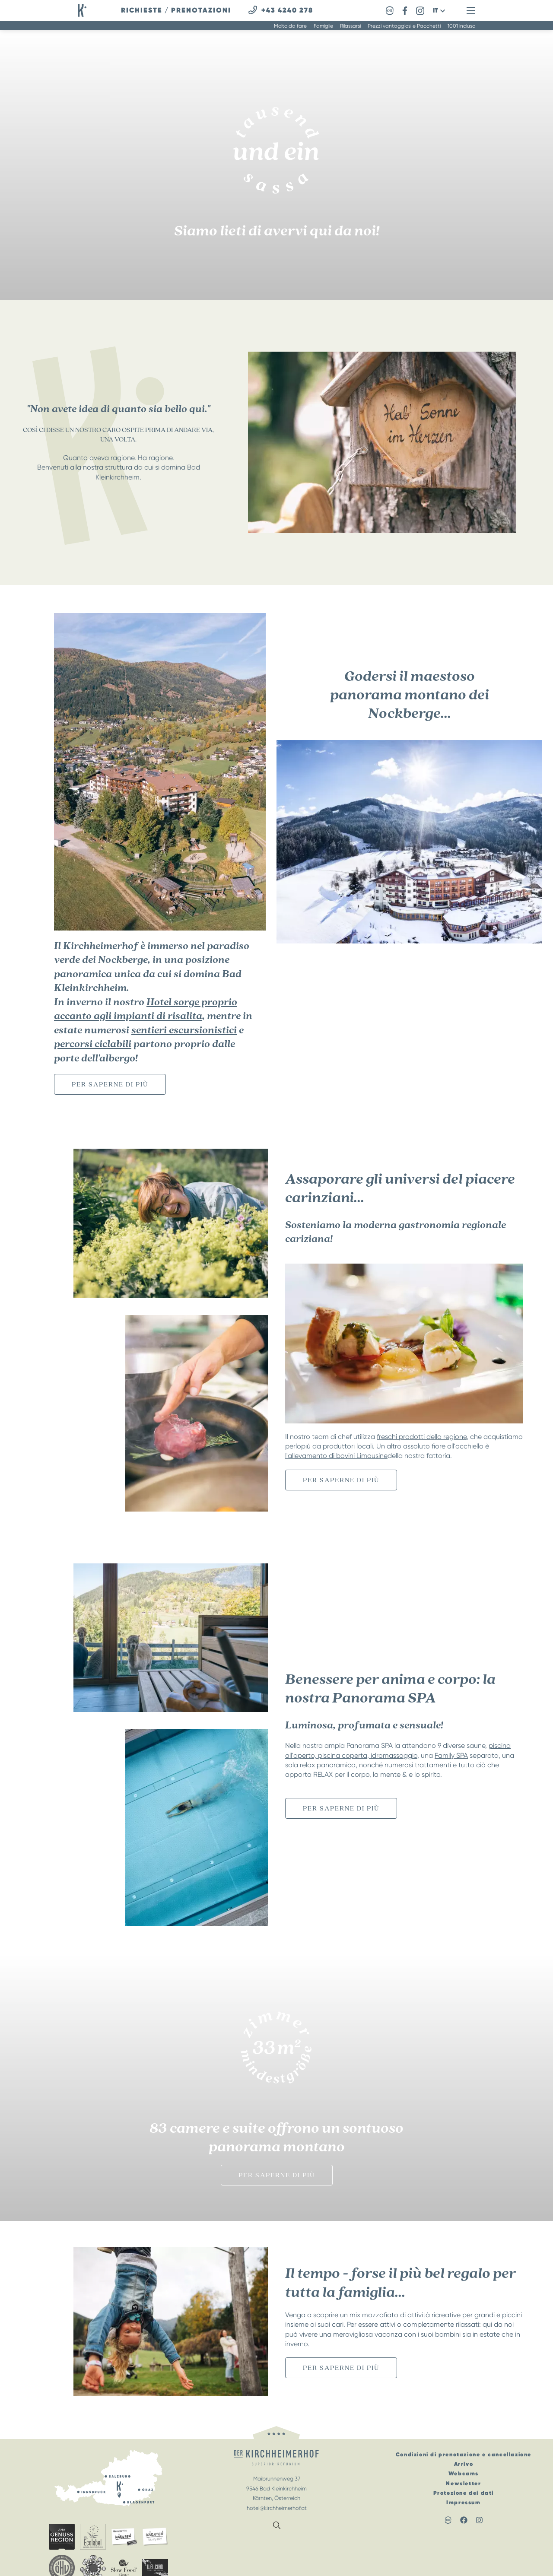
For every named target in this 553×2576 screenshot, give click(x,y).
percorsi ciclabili (92, 1044)
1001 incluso (461, 26)
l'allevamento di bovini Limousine (336, 1456)
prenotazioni (201, 10)
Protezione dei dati (463, 2493)
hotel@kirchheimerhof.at (277, 2508)
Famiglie (323, 26)
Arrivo (464, 2464)
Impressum (463, 2502)
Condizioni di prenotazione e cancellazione (463, 2454)
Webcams (463, 2473)
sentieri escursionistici (184, 1030)
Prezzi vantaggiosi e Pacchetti (404, 26)
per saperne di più (110, 1084)
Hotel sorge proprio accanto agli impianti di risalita (145, 1009)
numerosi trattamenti (418, 1765)
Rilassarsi (350, 26)
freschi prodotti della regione (422, 1437)
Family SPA (451, 1755)
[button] (439, 10)
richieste (141, 10)
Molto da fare (290, 26)
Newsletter (463, 2483)
